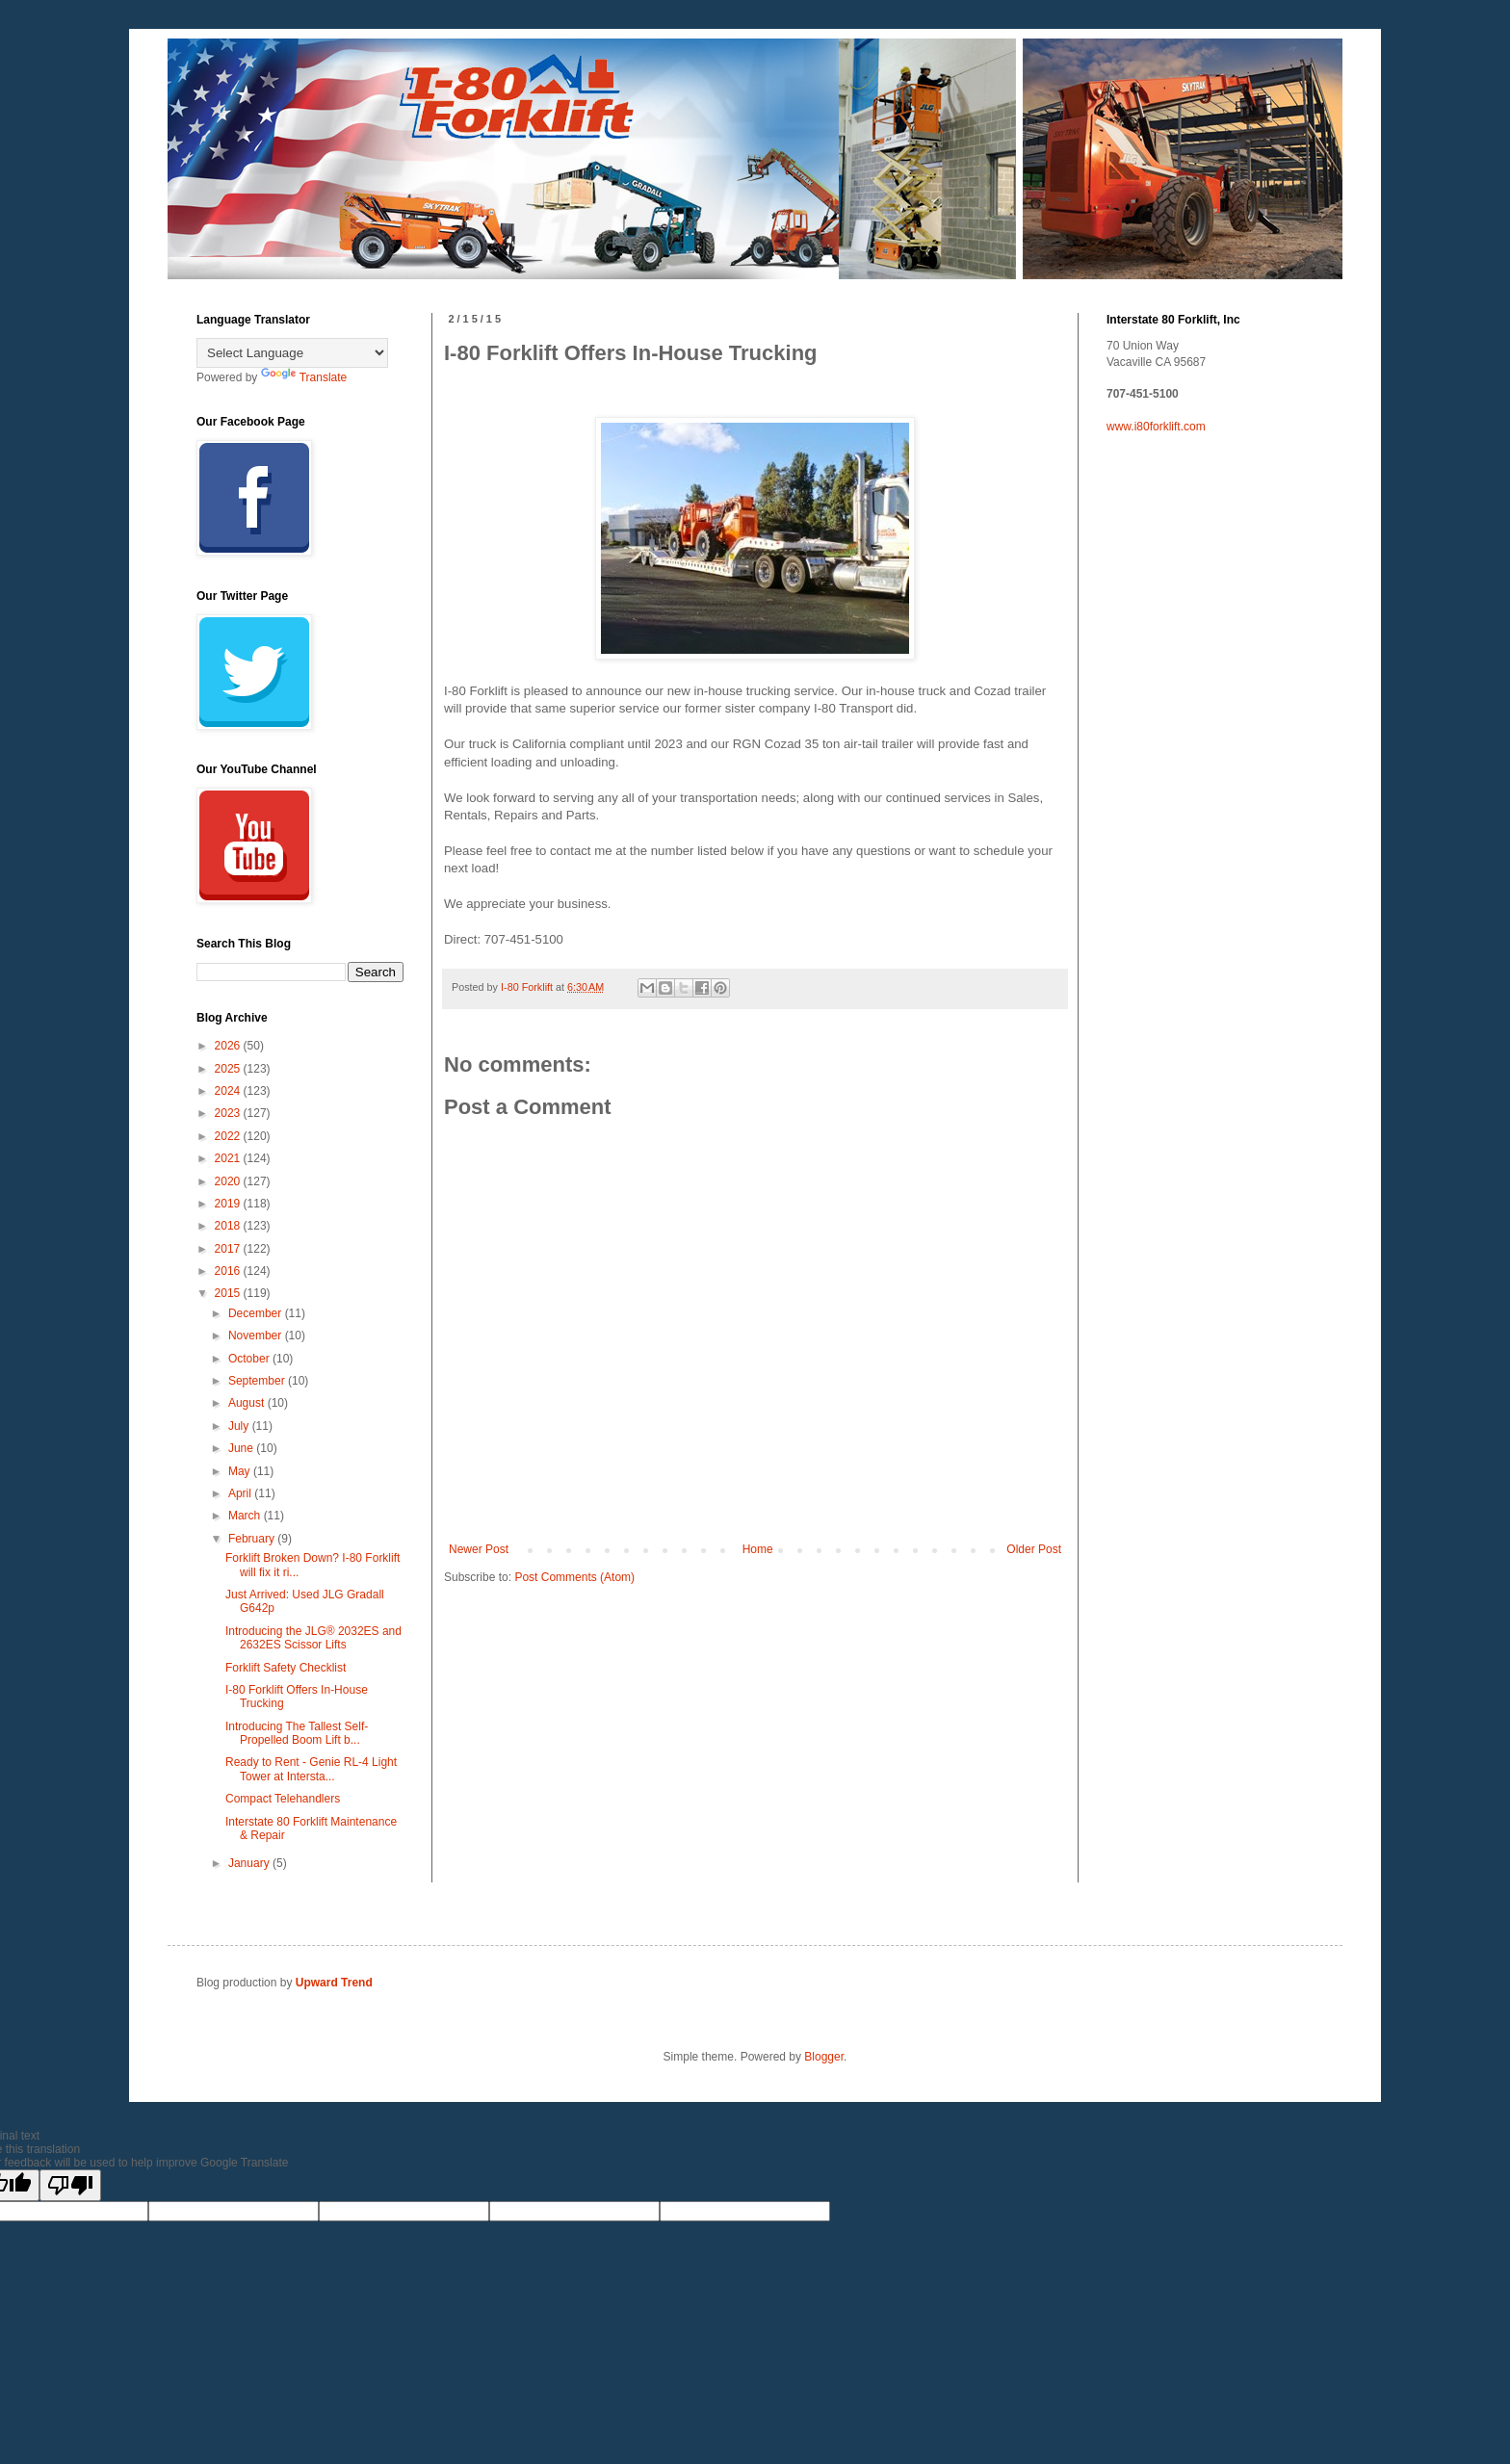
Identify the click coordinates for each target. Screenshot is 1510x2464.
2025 (229, 1069)
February (252, 1538)
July (240, 1426)
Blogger (824, 2056)
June (242, 1448)
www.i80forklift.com (1156, 426)
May (240, 1471)
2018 (229, 1225)
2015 (229, 1293)
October (250, 1358)
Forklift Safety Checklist (285, 1667)
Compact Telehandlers (282, 1798)
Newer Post (478, 1549)
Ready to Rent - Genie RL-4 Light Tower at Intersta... (311, 1768)
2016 (229, 1271)
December (256, 1313)
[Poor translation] (70, 2185)
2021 (229, 1158)
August (248, 1403)
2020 (229, 1181)
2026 (229, 1045)
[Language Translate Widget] (292, 353)
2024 (229, 1091)
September (258, 1381)
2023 (229, 1113)
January (250, 1863)
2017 (229, 1249)
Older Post (1033, 1549)
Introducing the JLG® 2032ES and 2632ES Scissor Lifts (313, 1637)
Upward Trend (334, 1982)
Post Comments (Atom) (574, 1577)
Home (757, 1549)
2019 (229, 1203)
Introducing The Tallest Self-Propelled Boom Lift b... (296, 1733)
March (246, 1515)
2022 (229, 1136)
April (241, 1493)
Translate (304, 377)
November (256, 1335)
